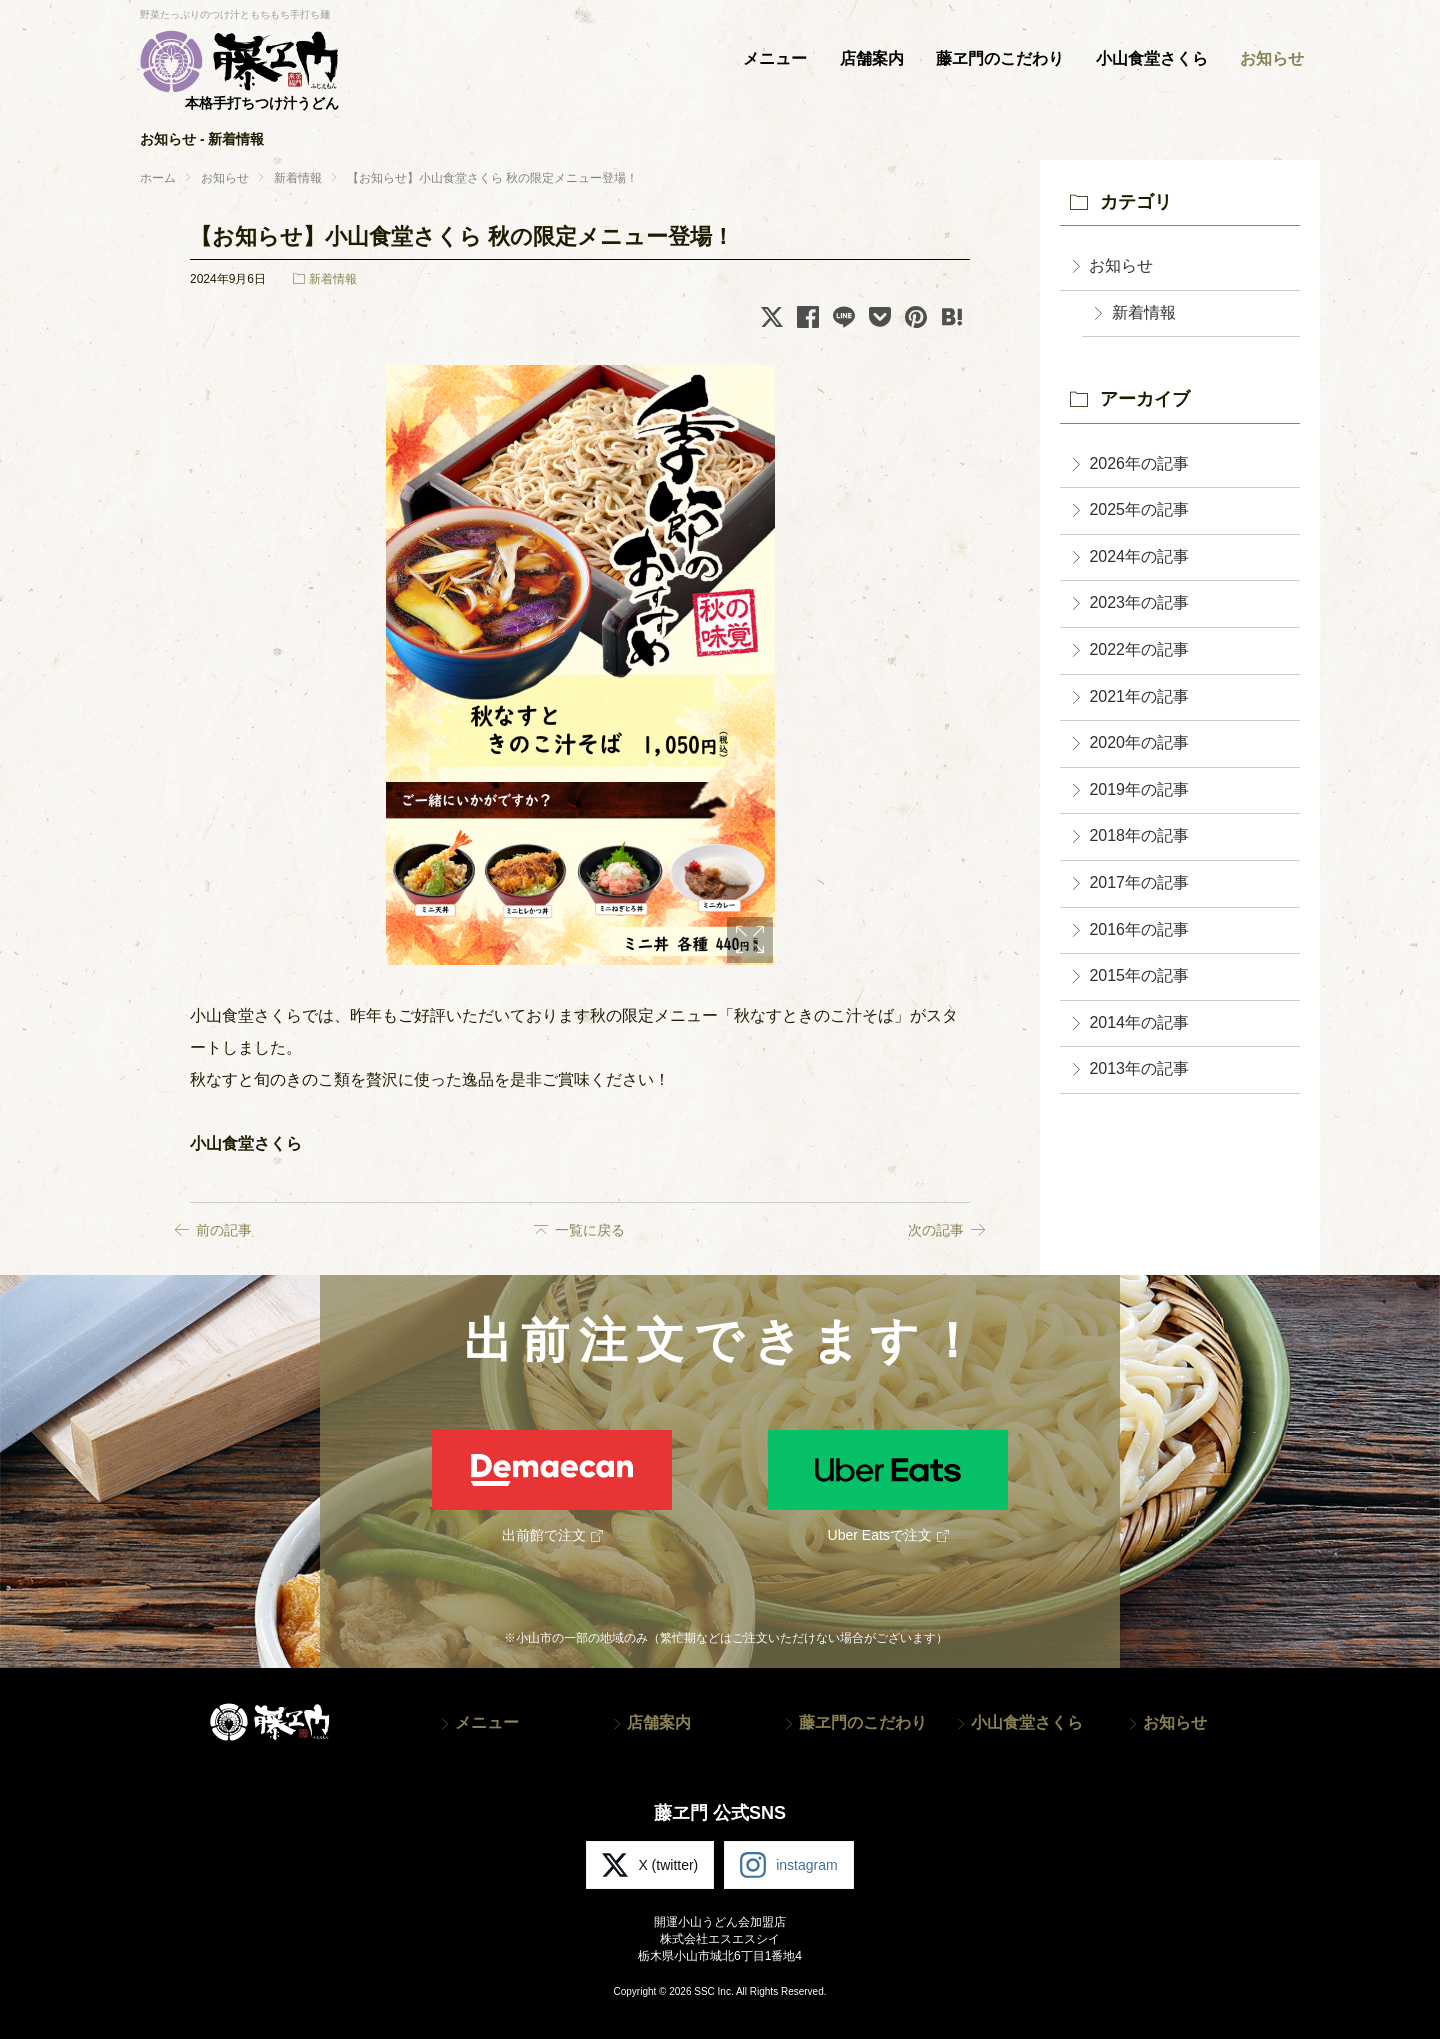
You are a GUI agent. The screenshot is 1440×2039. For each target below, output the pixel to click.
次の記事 (936, 1230)
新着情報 (333, 279)
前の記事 (224, 1230)
